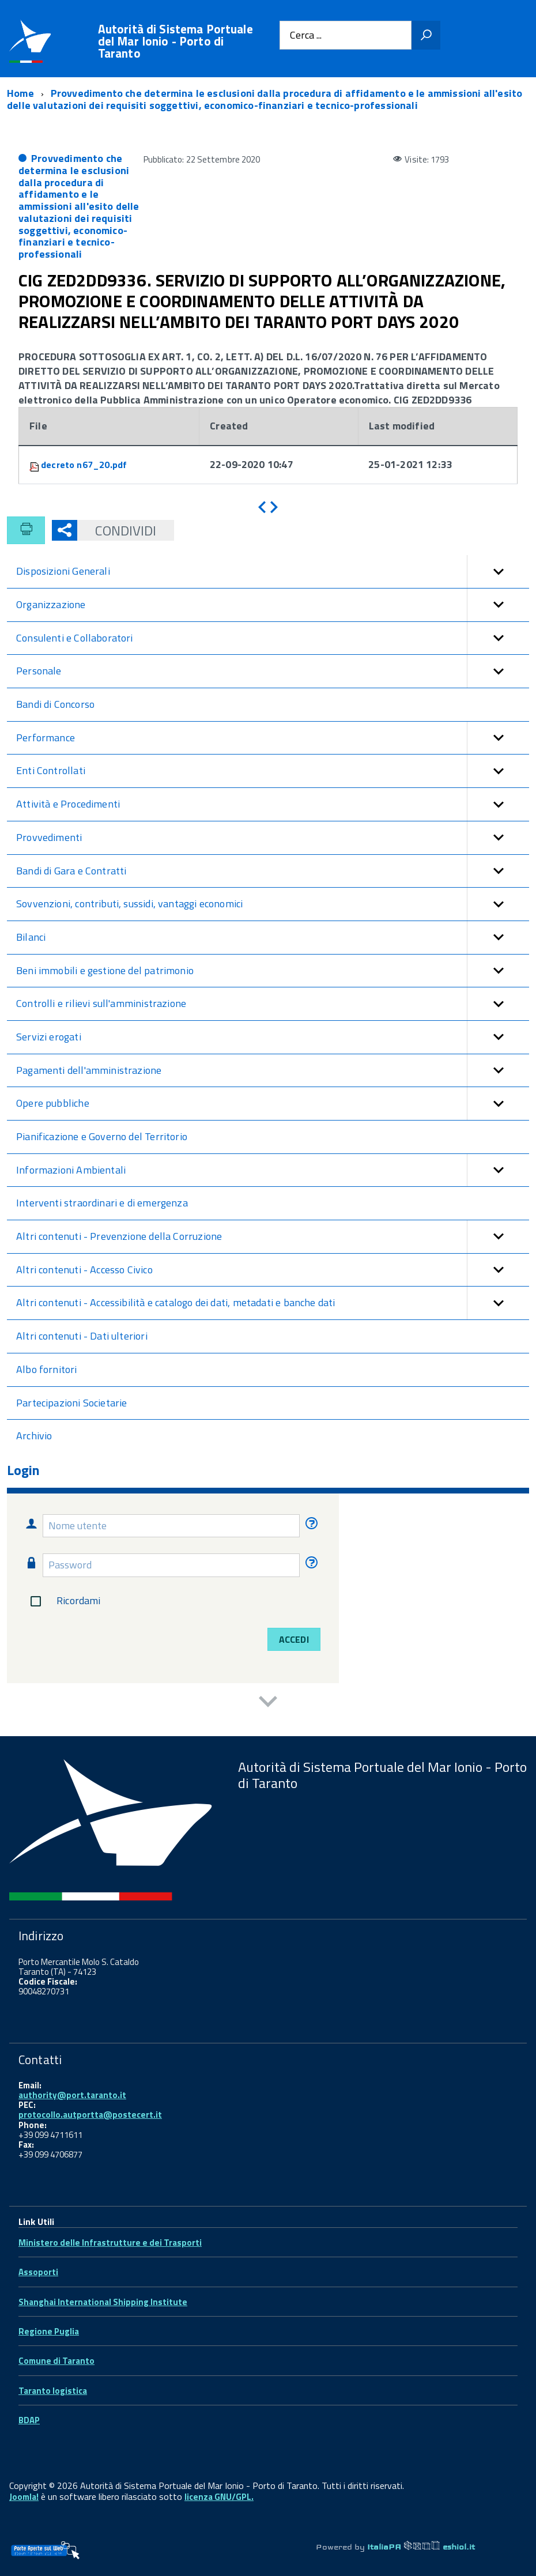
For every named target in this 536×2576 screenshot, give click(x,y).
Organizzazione (272, 605)
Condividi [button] (116, 530)
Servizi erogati (272, 1037)
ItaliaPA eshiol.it (421, 2546)
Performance (272, 738)
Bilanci (272, 937)
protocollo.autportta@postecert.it (90, 2114)
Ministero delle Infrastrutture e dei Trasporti (110, 2242)
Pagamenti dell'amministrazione (272, 1070)
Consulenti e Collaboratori (272, 638)
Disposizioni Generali (272, 571)
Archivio (34, 1435)
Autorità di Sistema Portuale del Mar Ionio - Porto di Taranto (175, 41)
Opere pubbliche (272, 1103)
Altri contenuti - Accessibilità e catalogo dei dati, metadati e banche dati (272, 1303)
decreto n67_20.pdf (84, 465)
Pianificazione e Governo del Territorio (101, 1136)
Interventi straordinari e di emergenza (102, 1202)
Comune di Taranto (56, 2360)
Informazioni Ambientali (272, 1170)
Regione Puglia (48, 2331)
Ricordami (63, 1601)
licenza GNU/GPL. (219, 2496)
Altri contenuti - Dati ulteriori (82, 1336)
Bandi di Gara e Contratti (272, 871)
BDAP (29, 2420)
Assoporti (38, 2272)
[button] (498, 571)
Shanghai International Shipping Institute (102, 2302)
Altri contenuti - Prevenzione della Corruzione (272, 1236)
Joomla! (24, 2496)
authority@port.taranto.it (72, 2095)
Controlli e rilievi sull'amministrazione (272, 1003)
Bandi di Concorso (55, 704)
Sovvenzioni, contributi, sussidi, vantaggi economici (272, 904)
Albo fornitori (46, 1369)
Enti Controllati (272, 771)
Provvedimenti (272, 837)
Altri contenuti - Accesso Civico (272, 1270)
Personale (272, 671)
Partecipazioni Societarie (71, 1402)
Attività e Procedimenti (272, 804)
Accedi (294, 1639)
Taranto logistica (52, 2390)
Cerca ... (306, 35)
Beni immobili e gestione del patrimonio (272, 971)
